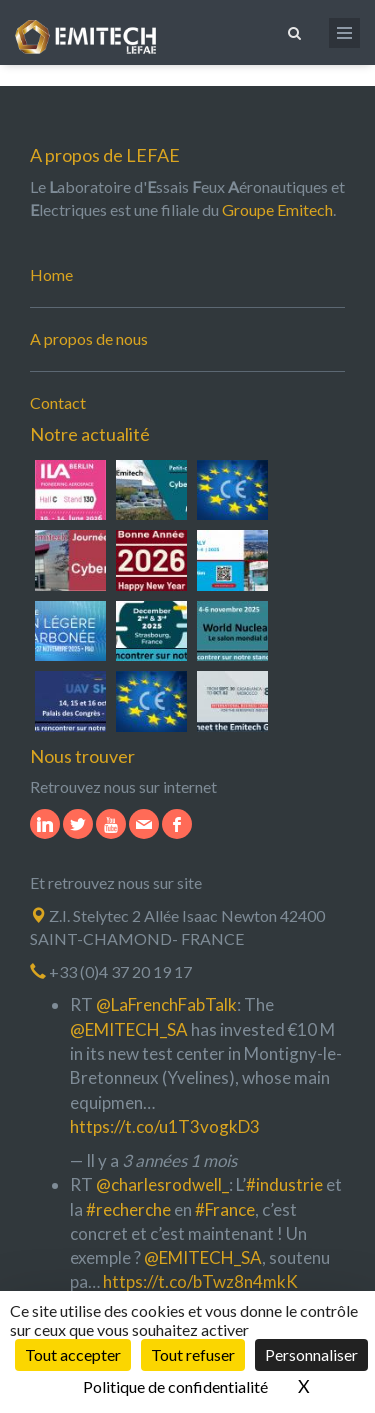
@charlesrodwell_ (162, 1184)
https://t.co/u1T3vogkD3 (165, 1126)
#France (225, 1209)
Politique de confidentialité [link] (175, 1386)
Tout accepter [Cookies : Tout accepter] (73, 1354)
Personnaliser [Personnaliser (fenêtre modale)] (311, 1354)
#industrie (284, 1184)
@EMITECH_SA (129, 1029)
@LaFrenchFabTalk (166, 1004)
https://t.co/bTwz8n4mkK (200, 1281)
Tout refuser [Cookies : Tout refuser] (193, 1354)
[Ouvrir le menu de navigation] (344, 33)
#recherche (128, 1209)
